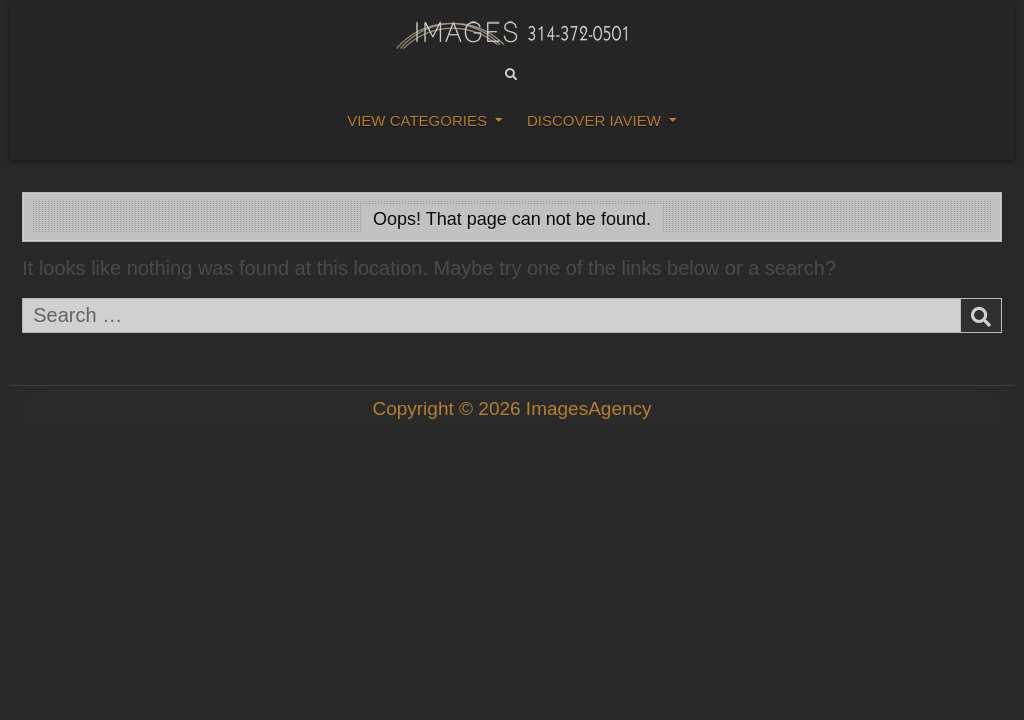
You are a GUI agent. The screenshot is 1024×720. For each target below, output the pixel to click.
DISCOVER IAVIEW (594, 120)
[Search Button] (511, 75)
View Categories (417, 120)
